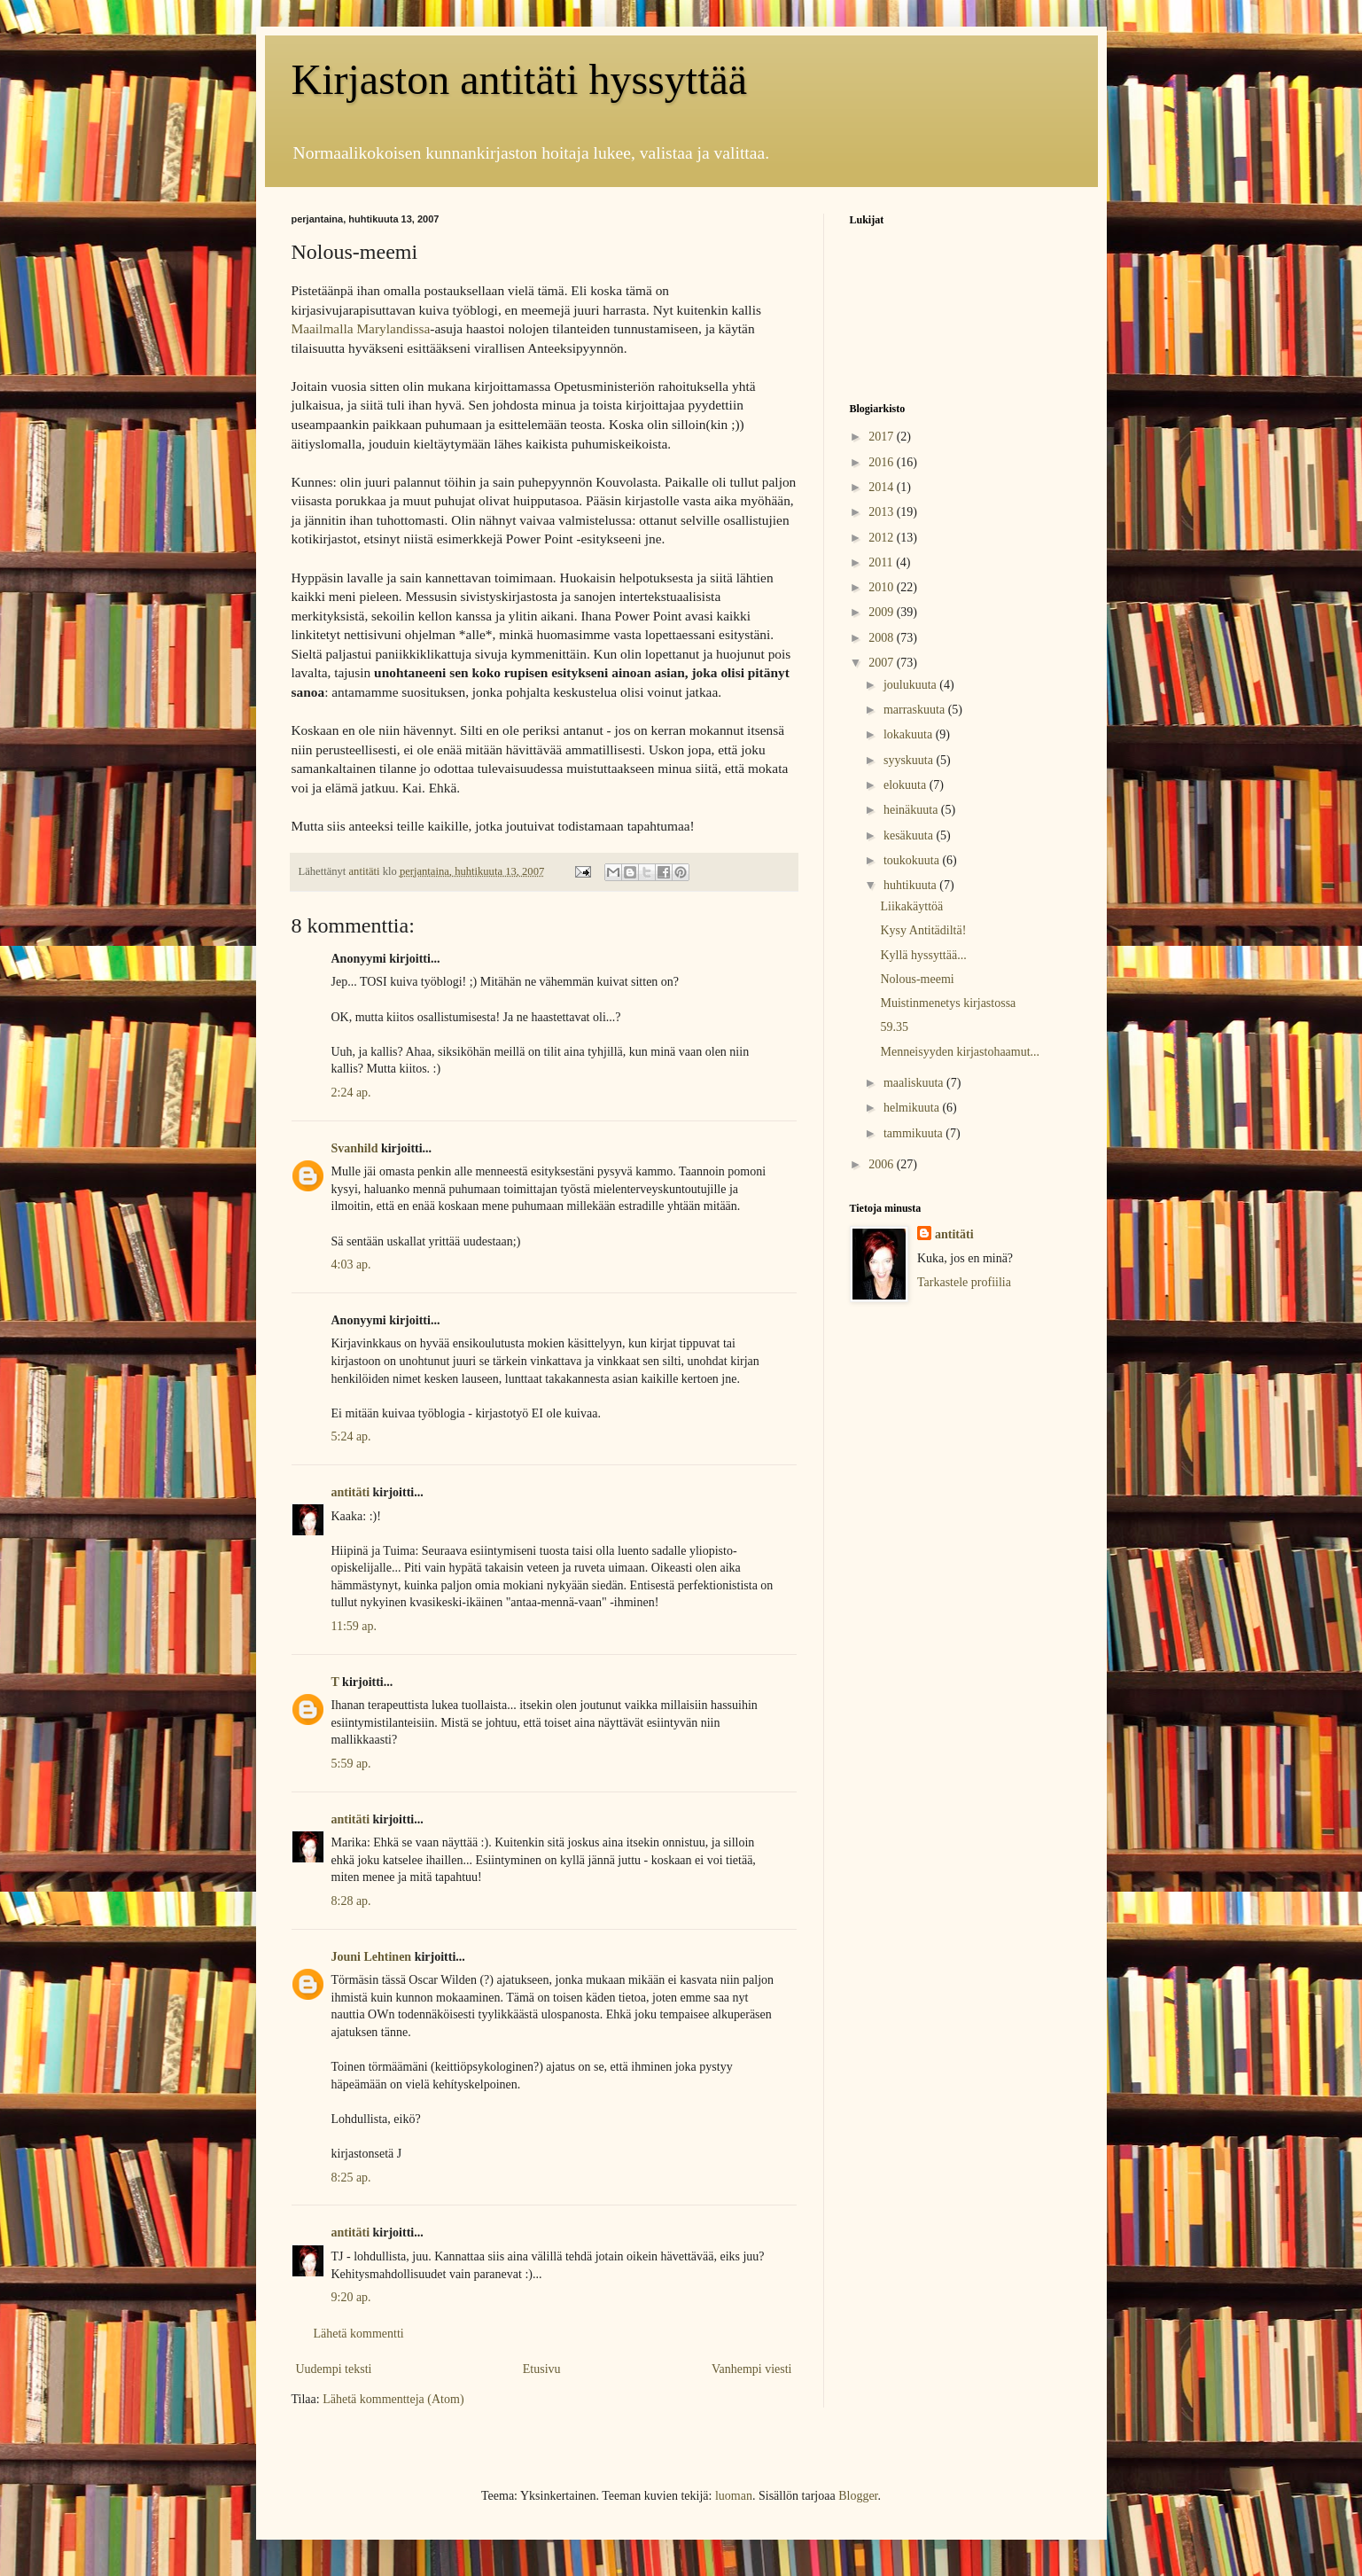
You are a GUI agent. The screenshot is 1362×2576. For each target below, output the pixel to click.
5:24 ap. (351, 1436)
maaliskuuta (914, 1082)
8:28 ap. (351, 1901)
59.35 (894, 1027)
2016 (882, 462)
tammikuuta (914, 1133)
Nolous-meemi (916, 979)
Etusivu (542, 2369)
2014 (882, 487)
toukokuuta (913, 860)
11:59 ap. (354, 1626)
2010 (882, 587)
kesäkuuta (909, 835)
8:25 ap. (351, 2177)
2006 (882, 1164)
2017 (882, 436)
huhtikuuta (911, 885)
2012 (882, 537)
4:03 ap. (351, 1264)
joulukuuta (911, 684)
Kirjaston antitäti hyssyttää (520, 79)
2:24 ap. (351, 1092)
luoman (733, 2495)
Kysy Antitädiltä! (923, 930)
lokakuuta (909, 734)
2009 (882, 612)
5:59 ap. (351, 1763)
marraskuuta (915, 709)
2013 (882, 512)
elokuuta (906, 785)
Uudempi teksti (334, 2369)
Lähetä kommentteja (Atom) (393, 2399)
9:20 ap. (351, 2297)
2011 (882, 562)
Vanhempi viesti (752, 2369)
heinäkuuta (912, 809)
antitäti (350, 1492)
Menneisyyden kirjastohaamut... (959, 1051)
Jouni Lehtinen (371, 1956)
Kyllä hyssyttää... (923, 955)
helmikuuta (913, 1107)
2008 (882, 637)
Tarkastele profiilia (964, 1282)
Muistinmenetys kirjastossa (948, 1003)
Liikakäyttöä (911, 906)
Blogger (857, 2495)
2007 (882, 662)
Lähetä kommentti (359, 2333)
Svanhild (354, 1148)
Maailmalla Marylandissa (361, 328)
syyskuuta (910, 760)
